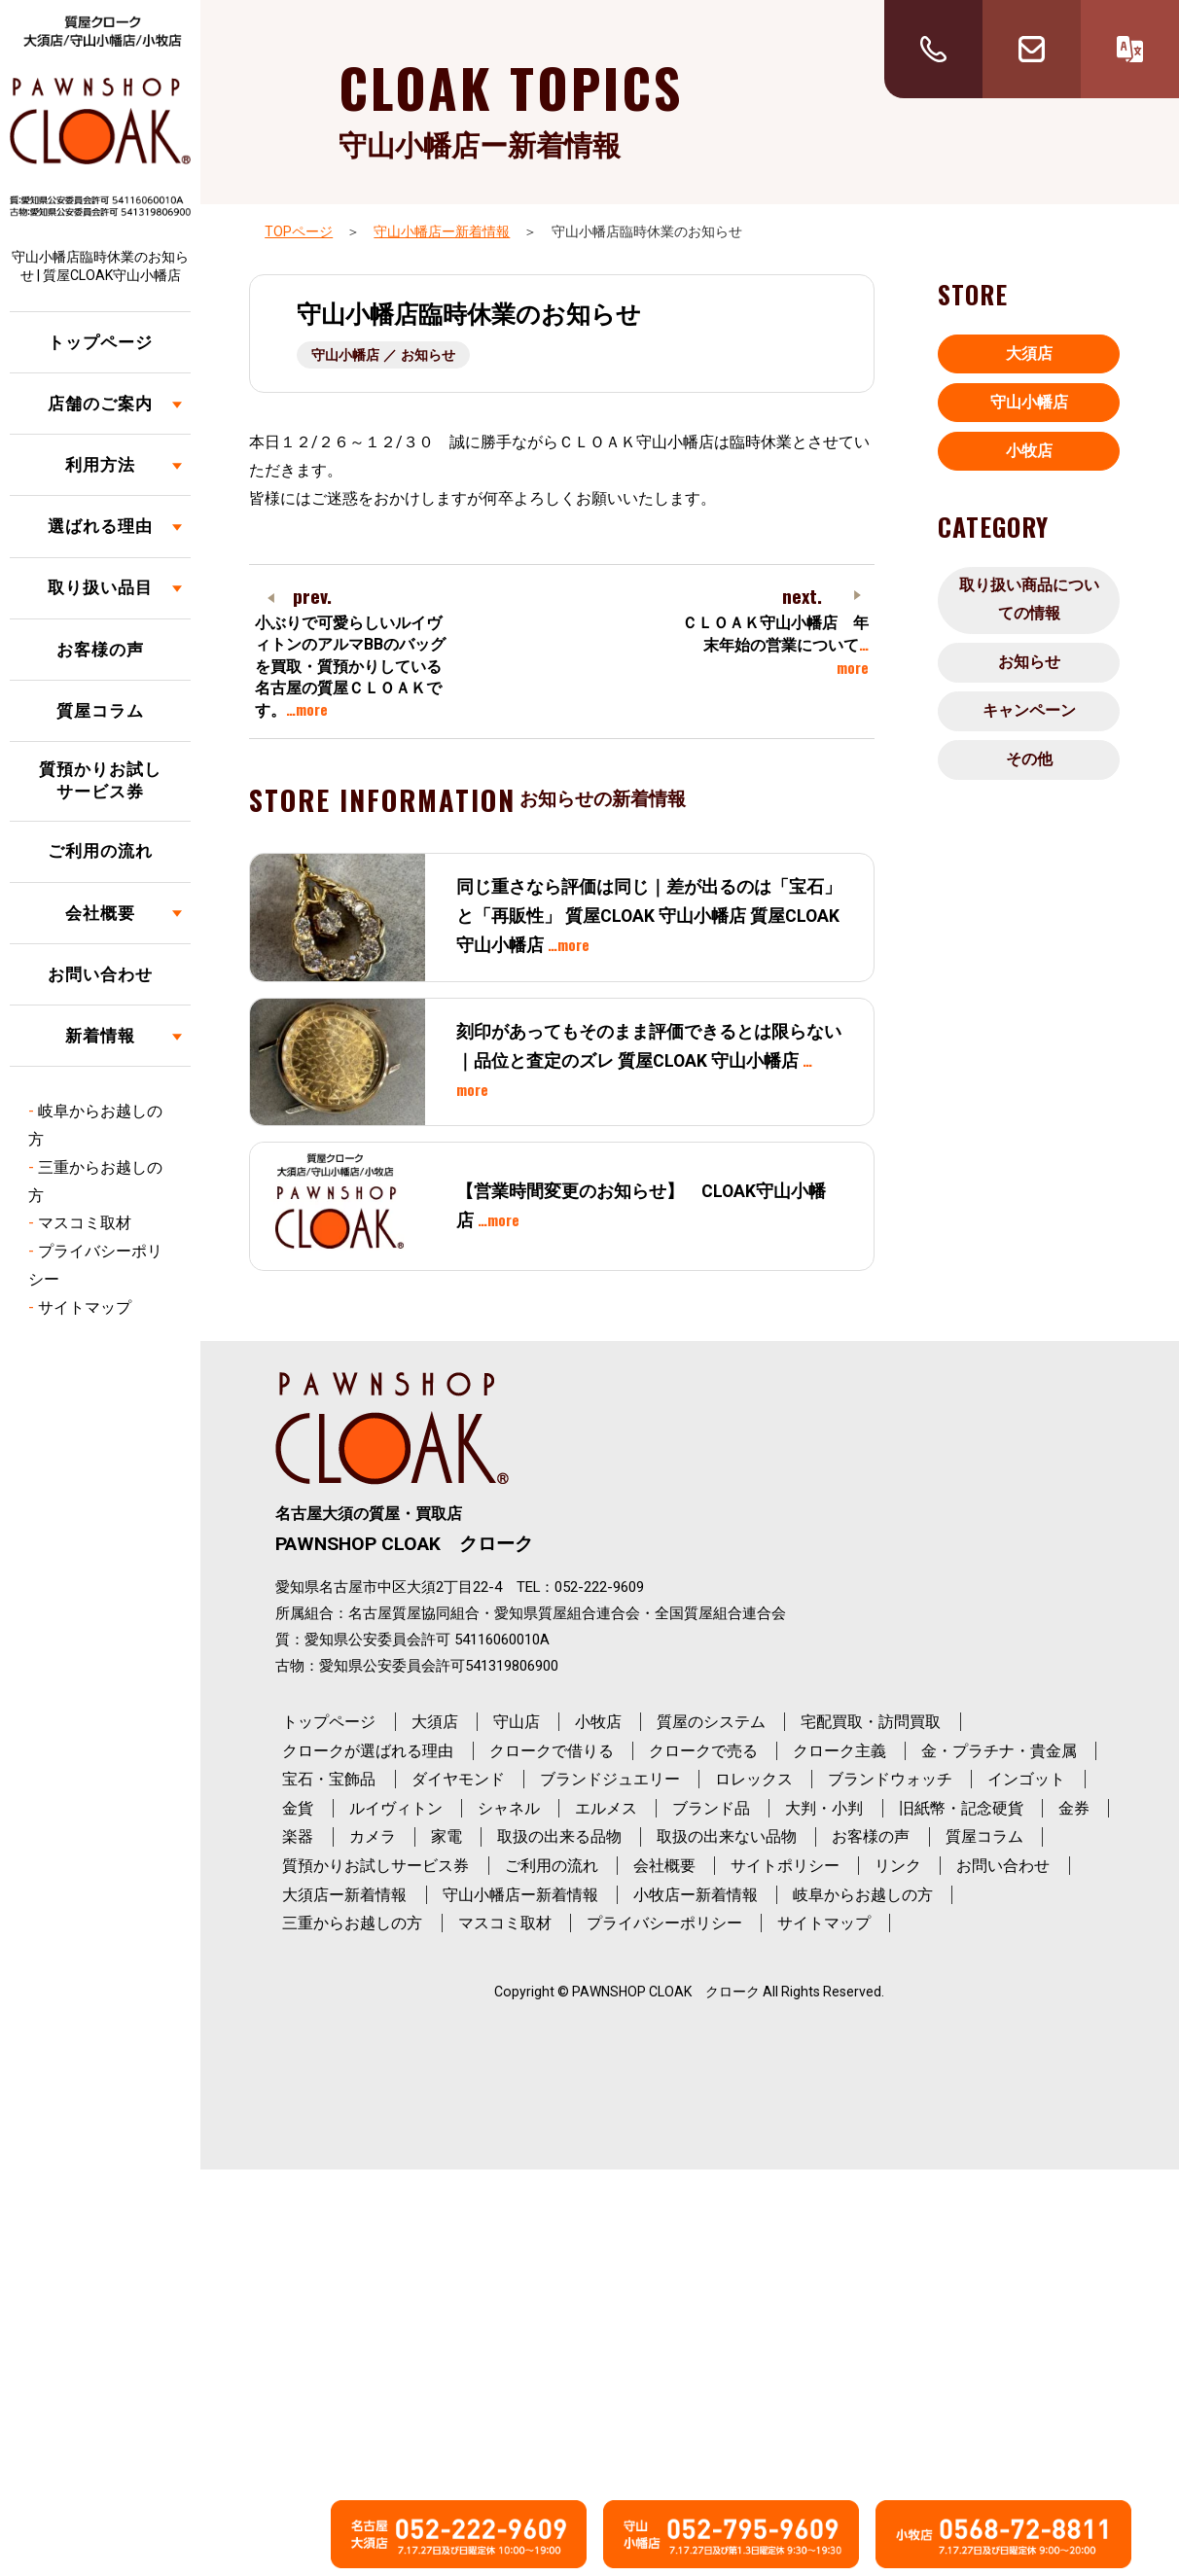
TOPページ (299, 231)
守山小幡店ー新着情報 (442, 231)
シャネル (509, 1808)
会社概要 (100, 913)
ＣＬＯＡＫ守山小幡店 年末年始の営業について (775, 646)
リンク (898, 1865)
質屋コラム (100, 711)
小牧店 (1029, 450)
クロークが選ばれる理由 (367, 1751)
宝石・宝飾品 (328, 1779)
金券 (1074, 1808)
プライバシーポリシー (664, 1923)
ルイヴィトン (396, 1808)
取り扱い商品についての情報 (1029, 599)
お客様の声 (100, 649)
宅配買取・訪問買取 (871, 1721)
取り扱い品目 (100, 587)
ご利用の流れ (100, 851)
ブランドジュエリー (610, 1779)
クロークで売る (703, 1751)
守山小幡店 (1029, 402)
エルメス (606, 1808)
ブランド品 (711, 1808)
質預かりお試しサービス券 (100, 780)
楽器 (297, 1836)
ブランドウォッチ (890, 1779)
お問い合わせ (100, 974)
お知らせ (1029, 662)
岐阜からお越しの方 (863, 1895)
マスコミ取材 (84, 1223)
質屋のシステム (711, 1721)
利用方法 (100, 465)
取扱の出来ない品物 (727, 1836)
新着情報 (100, 1035)
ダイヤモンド (458, 1779)
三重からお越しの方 (352, 1923)
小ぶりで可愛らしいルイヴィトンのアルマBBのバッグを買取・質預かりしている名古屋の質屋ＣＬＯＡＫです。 (350, 667)
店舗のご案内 (100, 403)
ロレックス (754, 1779)
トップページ (100, 342)
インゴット (1026, 1779)
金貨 (297, 1808)
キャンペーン (1029, 710)
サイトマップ (84, 1307)
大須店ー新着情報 (344, 1895)
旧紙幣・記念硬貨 (961, 1808)
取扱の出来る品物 (559, 1836)
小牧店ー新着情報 (695, 1895)
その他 (1029, 759)
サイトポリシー (785, 1865)
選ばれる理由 (100, 526)
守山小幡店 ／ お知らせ (383, 355)
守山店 (516, 1721)
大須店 (1029, 353)
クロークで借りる (551, 1751)
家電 (446, 1836)
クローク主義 (839, 1751)
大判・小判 (824, 1808)
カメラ (372, 1836)
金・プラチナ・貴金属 (999, 1751)
